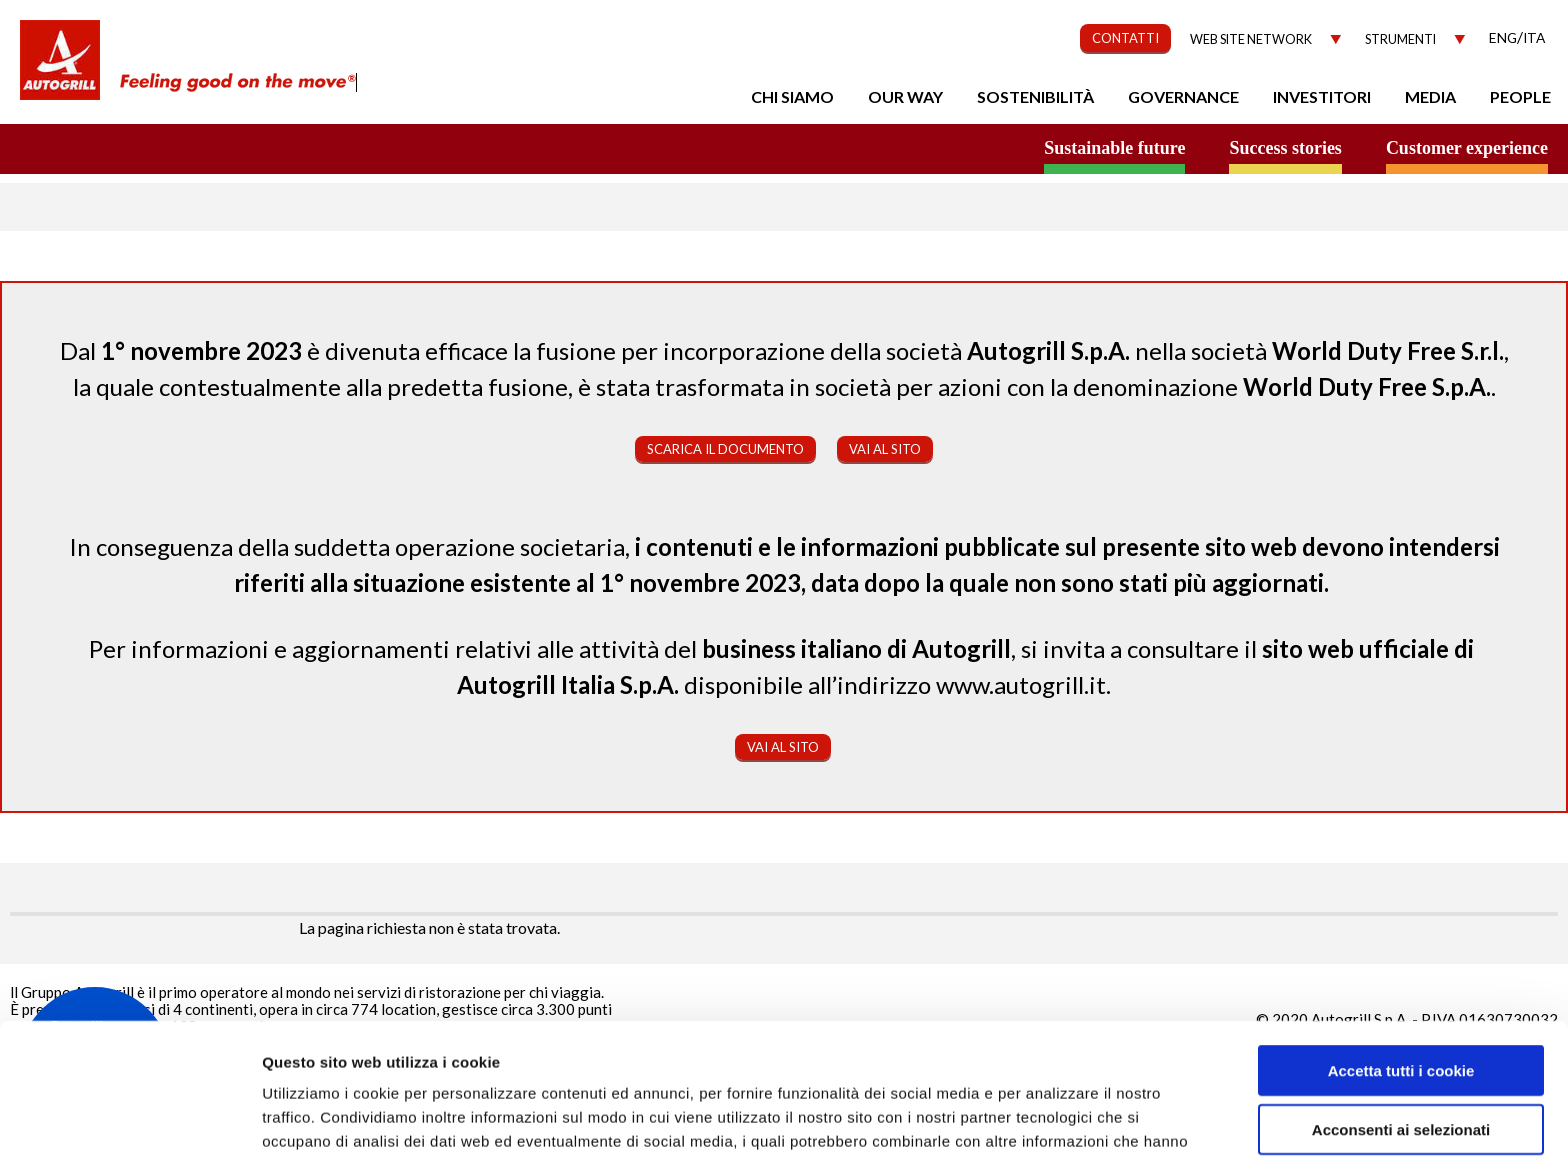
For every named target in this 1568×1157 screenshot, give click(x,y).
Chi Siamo (792, 96)
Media (1430, 96)
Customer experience (1467, 148)
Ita (1534, 37)
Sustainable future (1114, 148)
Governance (1183, 96)
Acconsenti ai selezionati (1401, 1016)
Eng (1503, 37)
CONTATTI (1125, 38)
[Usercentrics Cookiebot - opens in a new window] (129, 1118)
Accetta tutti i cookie (1401, 957)
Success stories (1285, 148)
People (1520, 96)
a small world (192, 147)
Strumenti (1400, 39)
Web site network (1251, 39)
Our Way (905, 96)
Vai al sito (885, 449)
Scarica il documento (725, 449)
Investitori (1322, 96)
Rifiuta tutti (1400, 1074)
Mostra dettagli (1062, 1117)
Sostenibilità (1035, 96)
